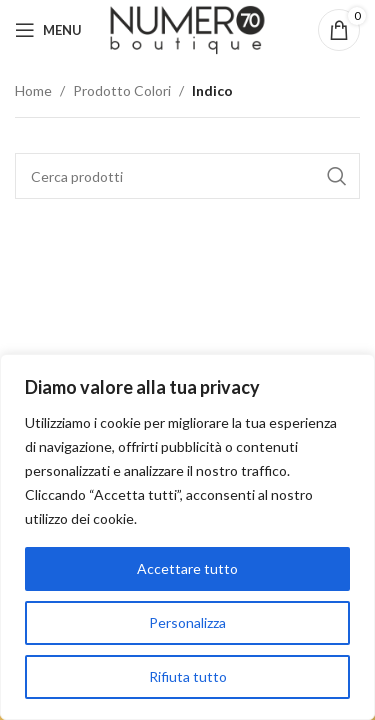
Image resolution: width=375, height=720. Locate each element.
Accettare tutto (187, 568)
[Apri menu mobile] (48, 30)
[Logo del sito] (187, 28)
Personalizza (187, 622)
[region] (187, 537)
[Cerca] (187, 176)
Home (33, 90)
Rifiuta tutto (188, 676)
